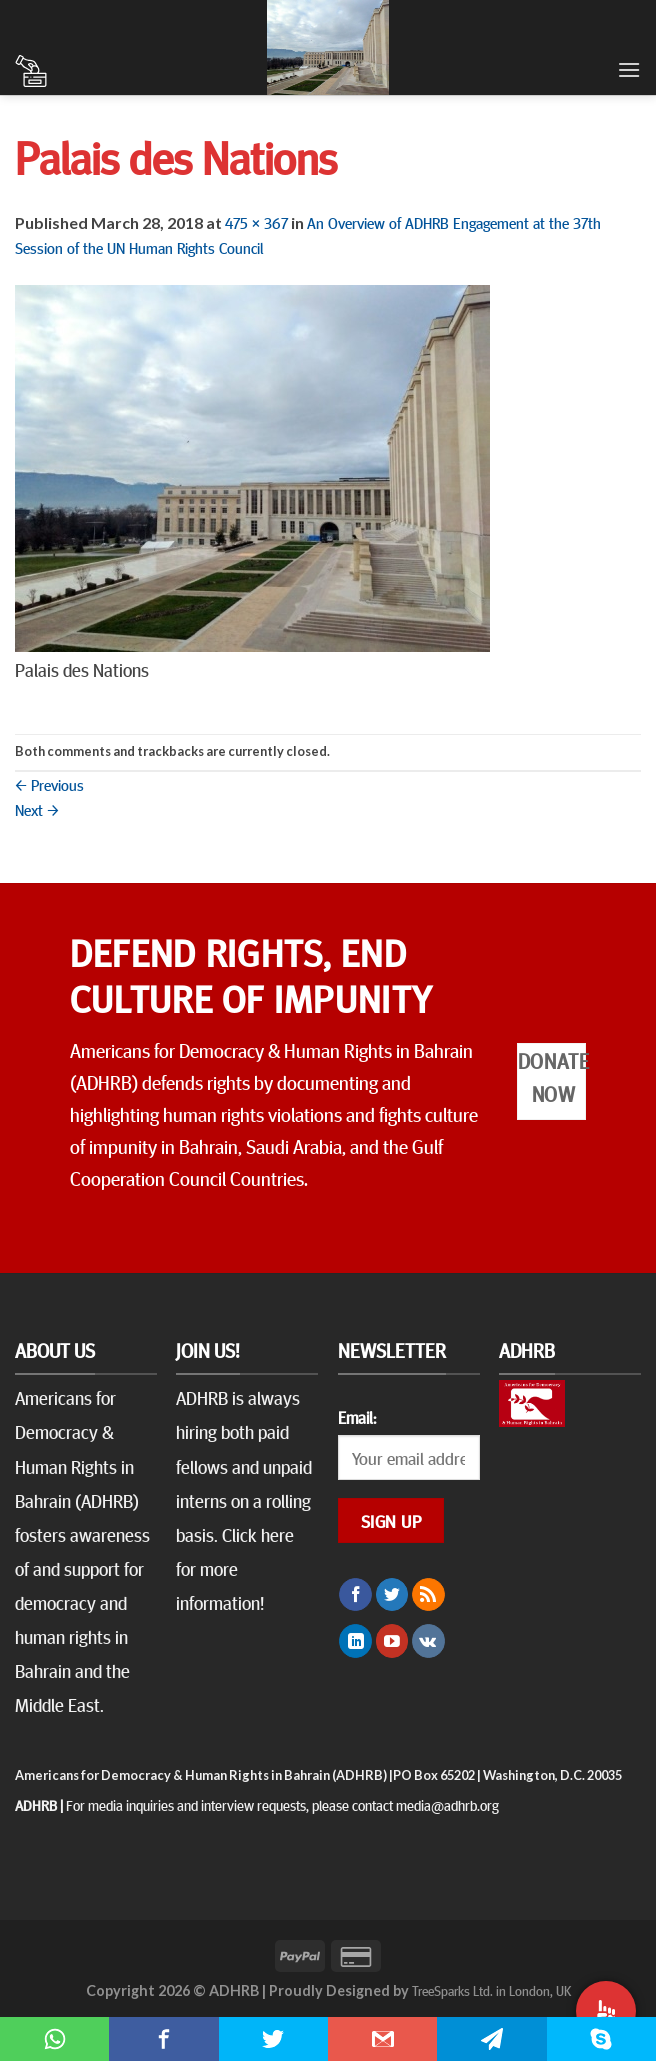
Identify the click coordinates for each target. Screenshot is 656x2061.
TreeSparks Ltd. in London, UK (491, 1990)
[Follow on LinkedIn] (355, 1641)
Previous (49, 784)
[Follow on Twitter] (392, 1595)
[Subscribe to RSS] (428, 1595)
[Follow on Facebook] (355, 1595)
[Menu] (629, 69)
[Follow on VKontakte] (428, 1641)
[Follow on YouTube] (392, 1641)
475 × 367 (256, 222)
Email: (357, 1417)
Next (37, 809)
